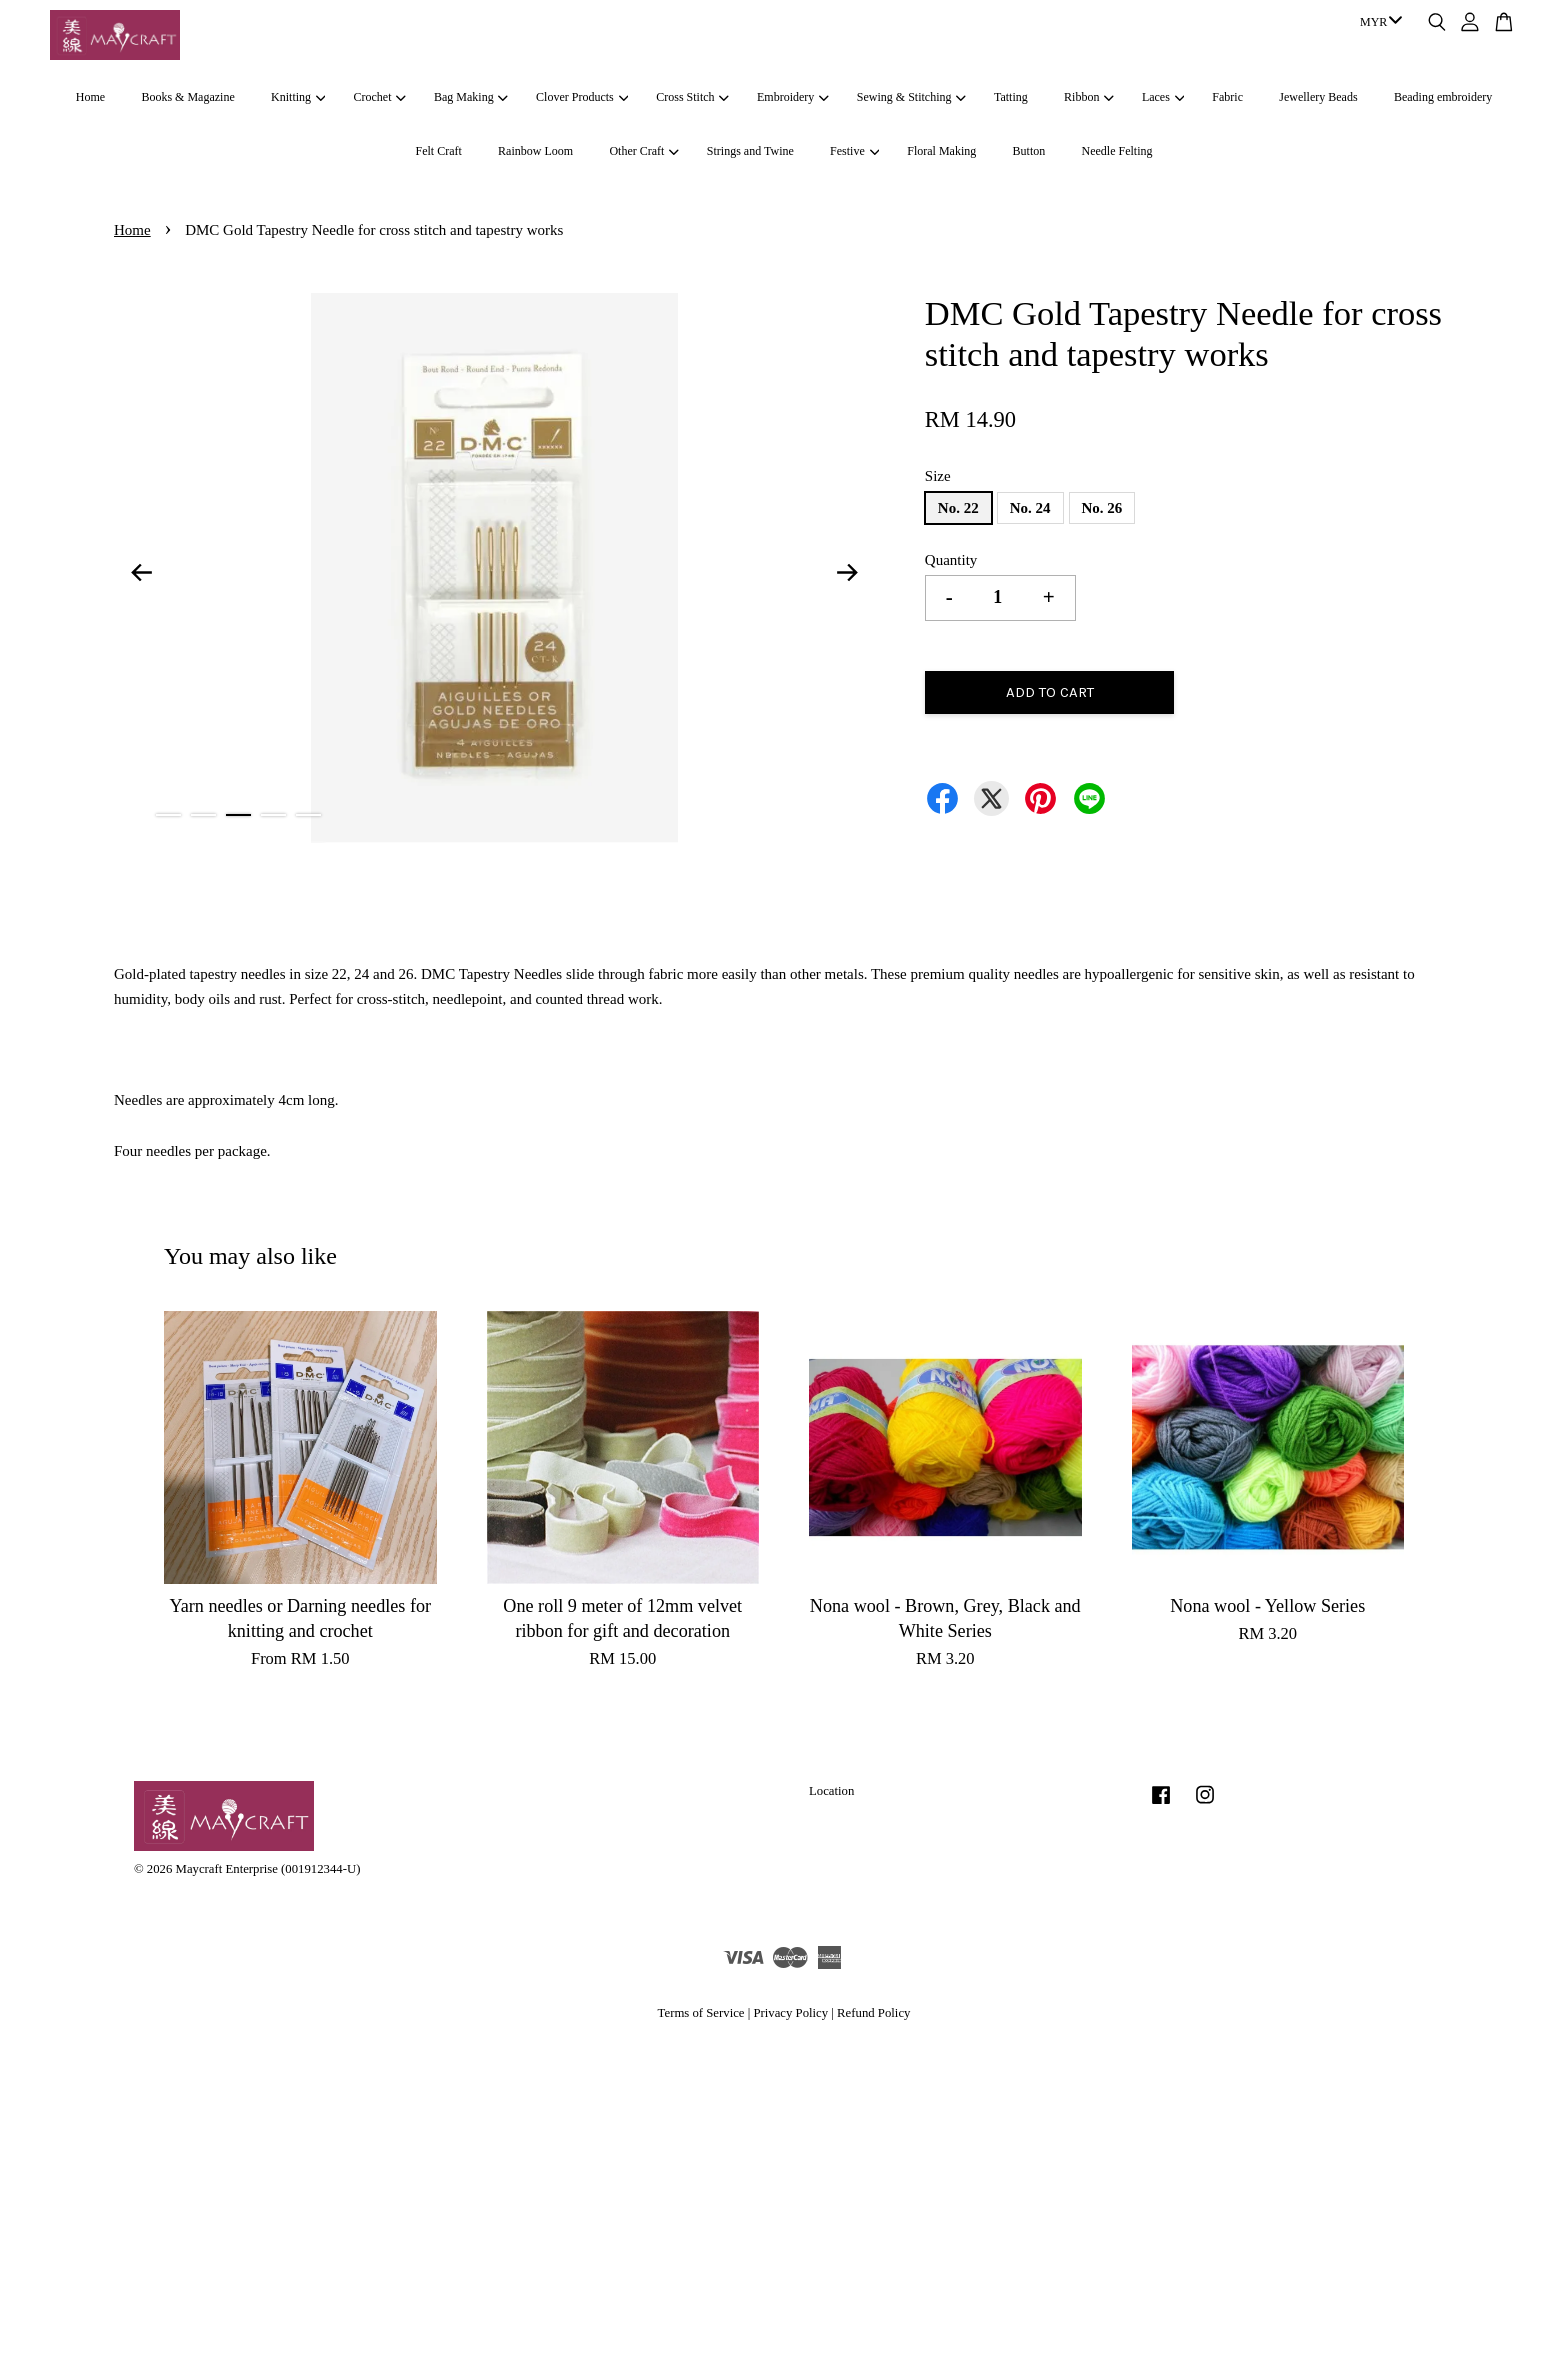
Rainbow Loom (535, 151)
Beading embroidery (1443, 97)
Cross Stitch (692, 97)
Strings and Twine (750, 151)
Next (848, 572)
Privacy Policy (790, 2013)
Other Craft (643, 151)
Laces (1163, 97)
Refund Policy (873, 2013)
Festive (854, 151)
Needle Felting (1117, 151)
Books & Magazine (187, 97)
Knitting (298, 97)
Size (938, 476)
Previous (141, 572)
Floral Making (941, 151)
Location (831, 1791)
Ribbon (1089, 97)
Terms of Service (701, 2013)
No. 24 (1030, 508)
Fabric (1227, 97)
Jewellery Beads (1318, 97)
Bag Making (471, 97)
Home (90, 97)
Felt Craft (438, 151)
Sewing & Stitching (911, 97)
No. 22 (958, 508)
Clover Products (582, 97)
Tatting (1011, 97)
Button (1029, 151)
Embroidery (793, 97)
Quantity (951, 560)
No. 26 (1102, 508)
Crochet (380, 97)
